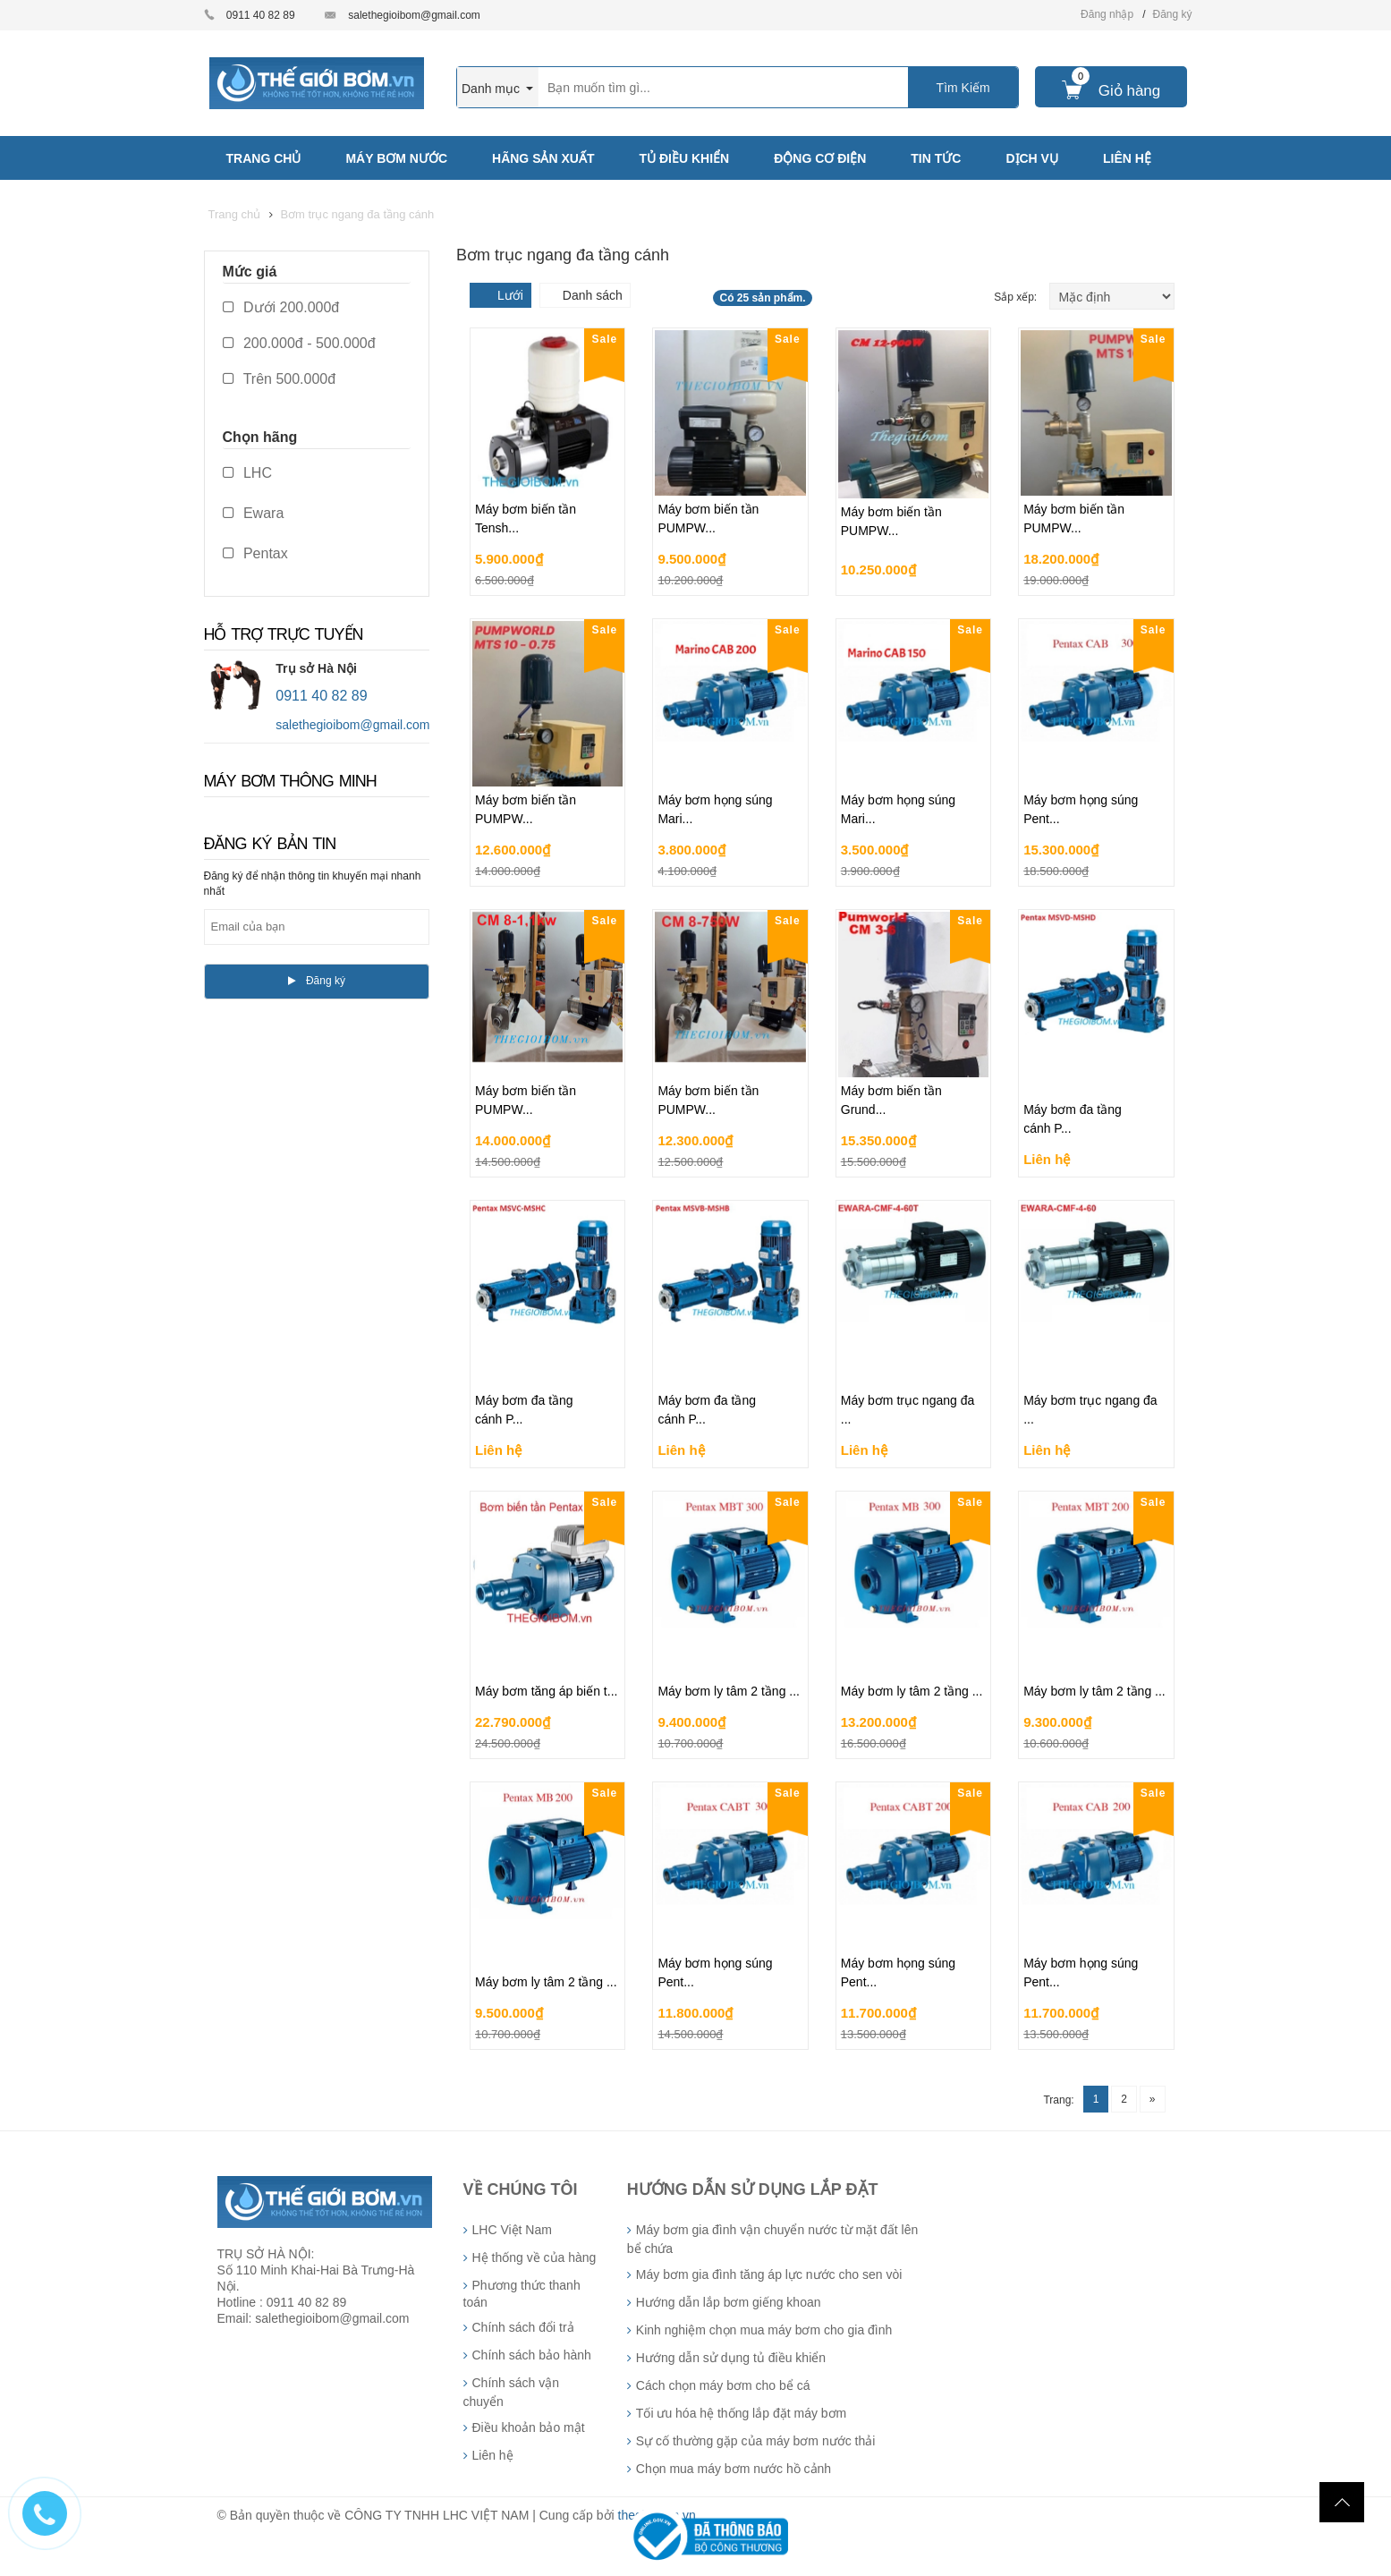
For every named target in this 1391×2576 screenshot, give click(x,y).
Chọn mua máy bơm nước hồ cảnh (733, 2468)
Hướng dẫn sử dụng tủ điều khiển (731, 2358)
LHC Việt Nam (512, 2230)
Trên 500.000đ (279, 379)
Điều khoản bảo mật (528, 2427)
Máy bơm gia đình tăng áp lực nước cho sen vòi (769, 2274)
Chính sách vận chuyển (511, 2392)
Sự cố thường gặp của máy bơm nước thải (756, 2441)
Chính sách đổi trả (523, 2327)
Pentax (255, 553)
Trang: (1058, 2100)
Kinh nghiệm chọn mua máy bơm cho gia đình (764, 2330)
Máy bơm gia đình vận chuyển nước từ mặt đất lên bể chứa (772, 2239)
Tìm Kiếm (963, 88)
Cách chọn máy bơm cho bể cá (723, 2385)
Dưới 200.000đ (281, 307)
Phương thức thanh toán (522, 2293)
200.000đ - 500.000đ (299, 343)
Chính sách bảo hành (531, 2355)
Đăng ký (1172, 14)
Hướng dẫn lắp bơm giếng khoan (728, 2302)
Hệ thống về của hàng (534, 2257)
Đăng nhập (1107, 14)
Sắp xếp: (1016, 297)
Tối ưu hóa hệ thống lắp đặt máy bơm (741, 2413)
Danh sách (593, 295)
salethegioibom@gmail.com (414, 15)
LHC (247, 472)
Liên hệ (492, 2455)
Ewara (253, 513)
